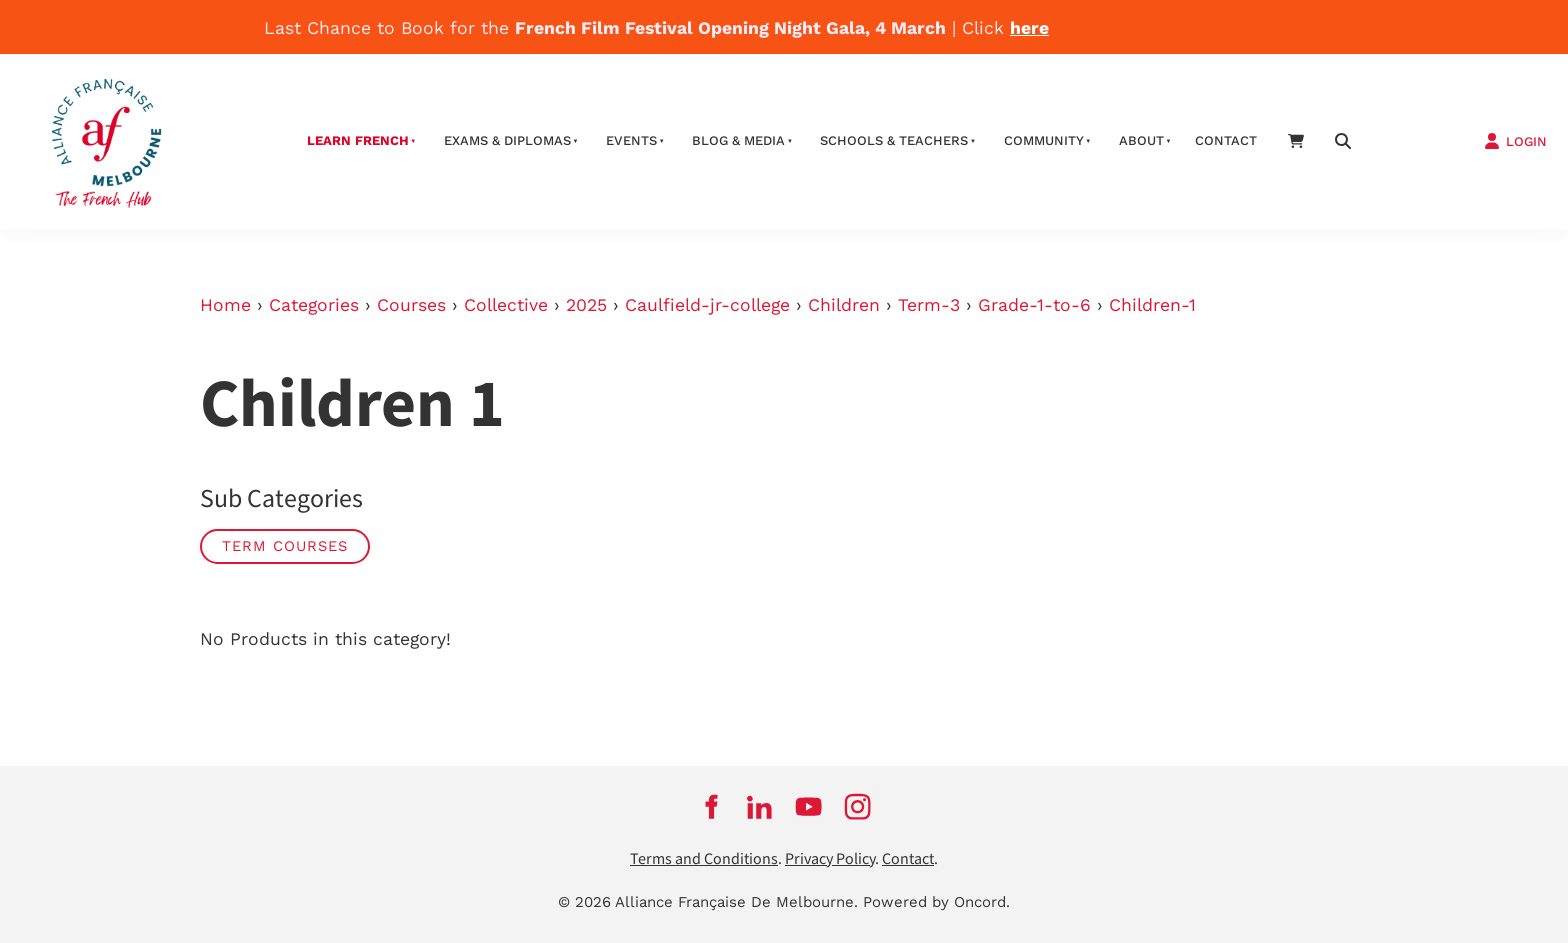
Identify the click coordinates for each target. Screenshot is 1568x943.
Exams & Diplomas (507, 140)
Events (631, 140)
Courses (411, 305)
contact (1226, 140)
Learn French (358, 140)
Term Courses (285, 546)
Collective (506, 305)
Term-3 (929, 305)
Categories (314, 305)
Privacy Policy (830, 859)
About (1141, 140)
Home (225, 305)
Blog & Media (738, 140)
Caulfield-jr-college (707, 305)
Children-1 (1152, 305)
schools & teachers (894, 140)
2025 (586, 305)
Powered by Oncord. (936, 902)
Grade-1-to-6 (1034, 305)
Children (844, 305)
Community (1044, 140)
